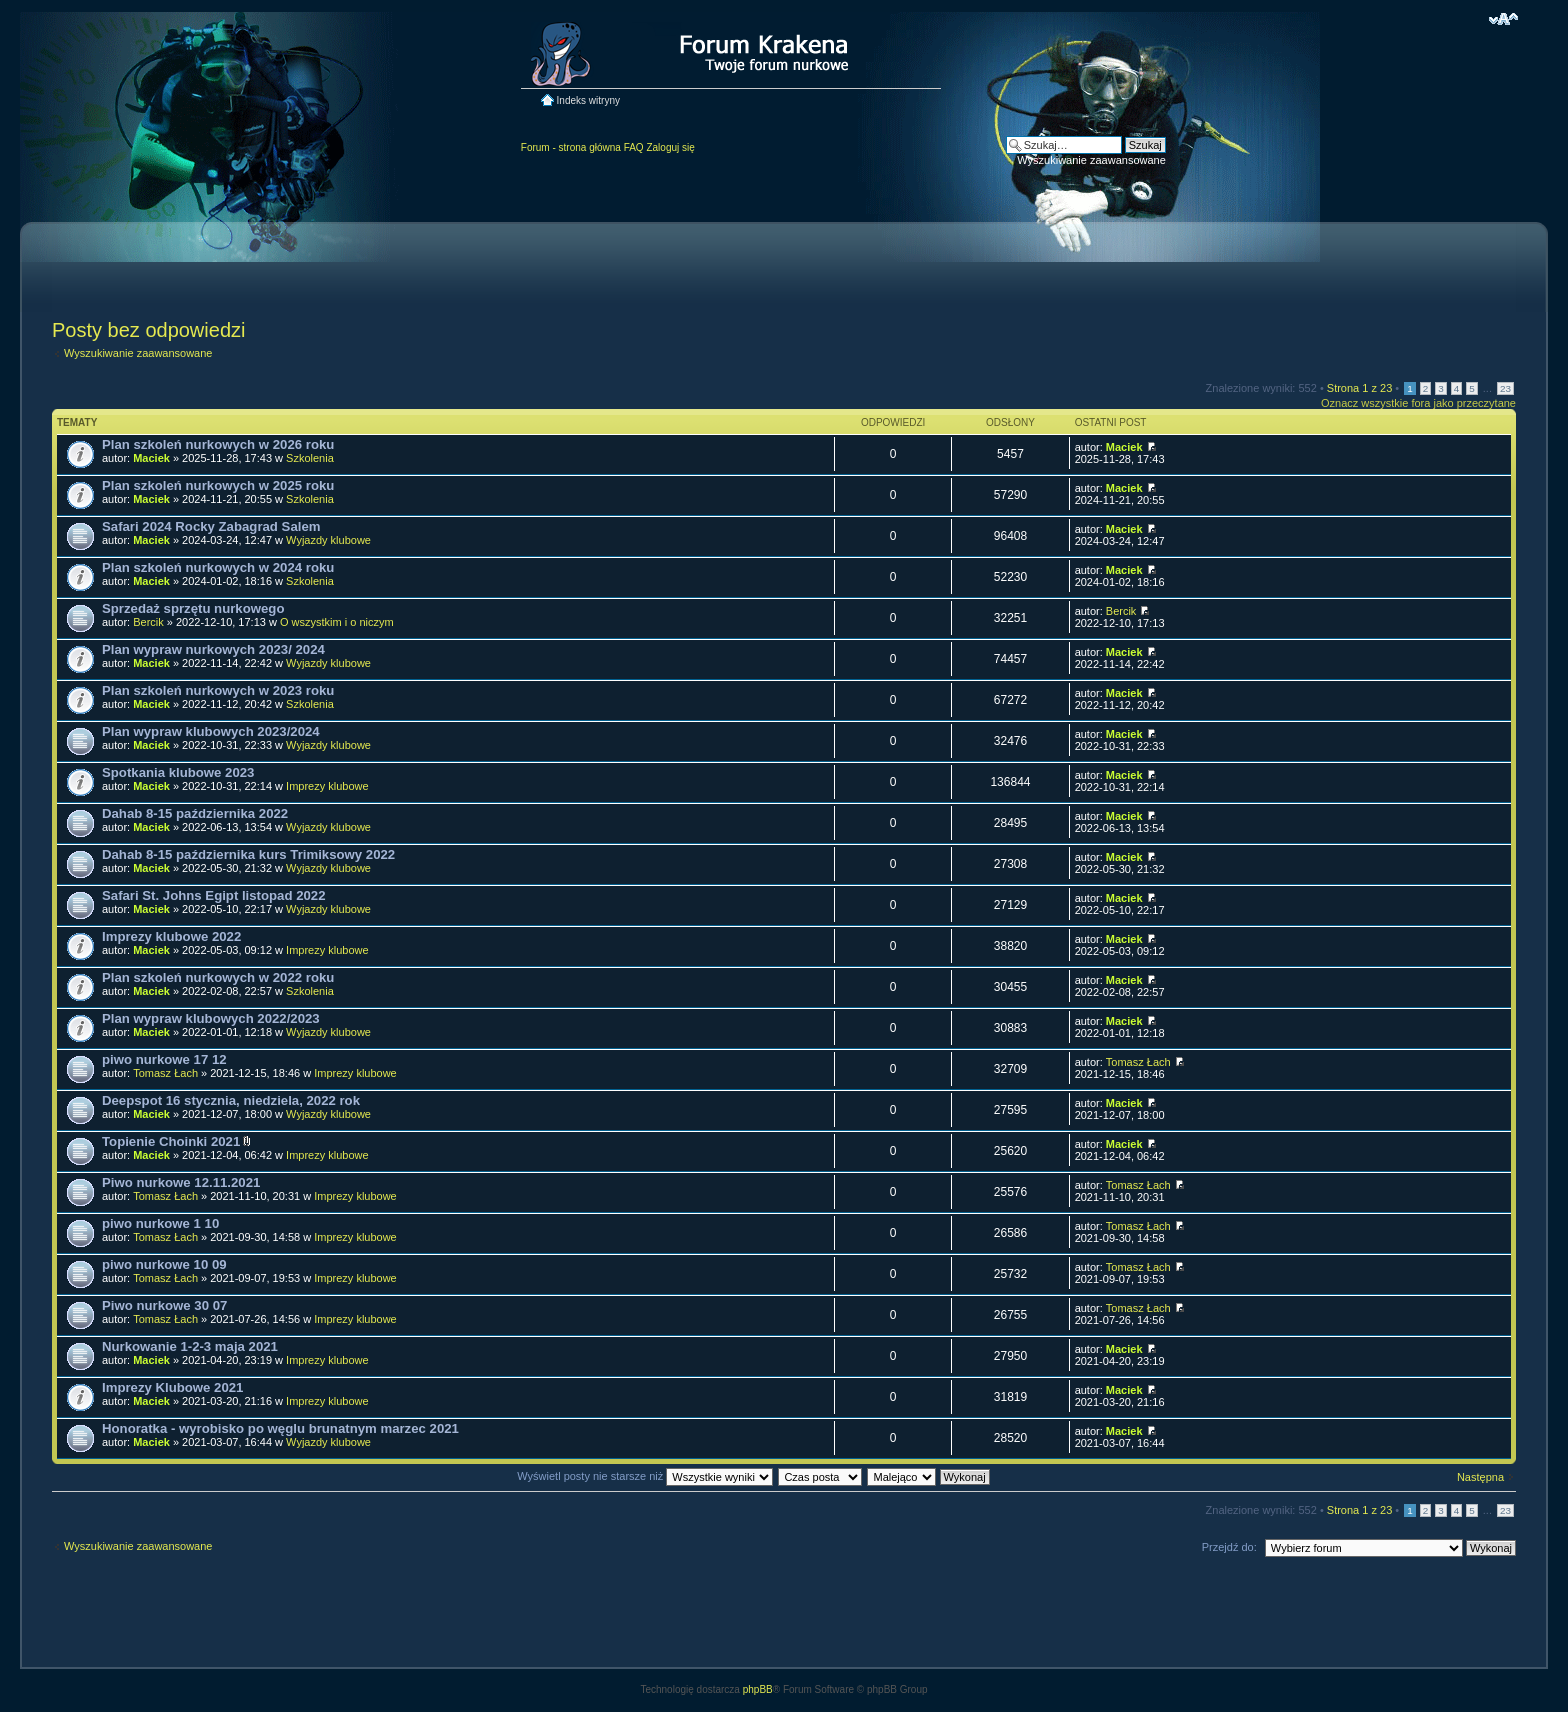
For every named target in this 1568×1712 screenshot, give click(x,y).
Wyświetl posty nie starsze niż (645, 1476)
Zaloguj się (670, 147)
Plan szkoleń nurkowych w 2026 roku (218, 444)
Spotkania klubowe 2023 (178, 772)
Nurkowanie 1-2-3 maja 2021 (190, 1346)
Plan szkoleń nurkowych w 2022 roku (218, 977)
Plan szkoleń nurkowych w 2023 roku (218, 690)
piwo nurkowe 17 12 (164, 1059)
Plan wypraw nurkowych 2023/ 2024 (213, 649)
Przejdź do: (1229, 1547)
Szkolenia (310, 458)
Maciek (151, 458)
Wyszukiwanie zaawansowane (1091, 160)
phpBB (758, 1689)
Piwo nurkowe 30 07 (164, 1305)
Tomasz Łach (165, 1073)
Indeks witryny (588, 100)
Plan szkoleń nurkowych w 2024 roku (218, 567)
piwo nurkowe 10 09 (164, 1264)
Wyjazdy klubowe (328, 540)
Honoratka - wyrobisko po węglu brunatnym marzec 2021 (280, 1428)
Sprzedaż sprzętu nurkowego (193, 608)
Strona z (1359, 388)
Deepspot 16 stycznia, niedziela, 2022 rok (231, 1100)
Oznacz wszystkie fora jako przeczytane (1418, 403)
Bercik (148, 622)
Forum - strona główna (571, 147)
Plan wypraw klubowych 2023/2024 (211, 731)
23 (1505, 388)
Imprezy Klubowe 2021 (172, 1387)
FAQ (634, 147)
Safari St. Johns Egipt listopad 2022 (214, 895)
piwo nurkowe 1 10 (160, 1223)
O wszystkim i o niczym (337, 622)
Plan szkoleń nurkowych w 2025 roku (218, 485)
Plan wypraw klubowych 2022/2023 (211, 1018)
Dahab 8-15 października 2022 (195, 813)
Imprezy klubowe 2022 (171, 936)
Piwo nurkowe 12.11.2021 (181, 1182)
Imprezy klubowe (327, 786)
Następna (1480, 1477)
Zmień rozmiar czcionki (1503, 19)
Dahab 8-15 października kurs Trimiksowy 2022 (248, 854)
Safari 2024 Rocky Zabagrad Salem (211, 526)
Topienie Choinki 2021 (171, 1141)
